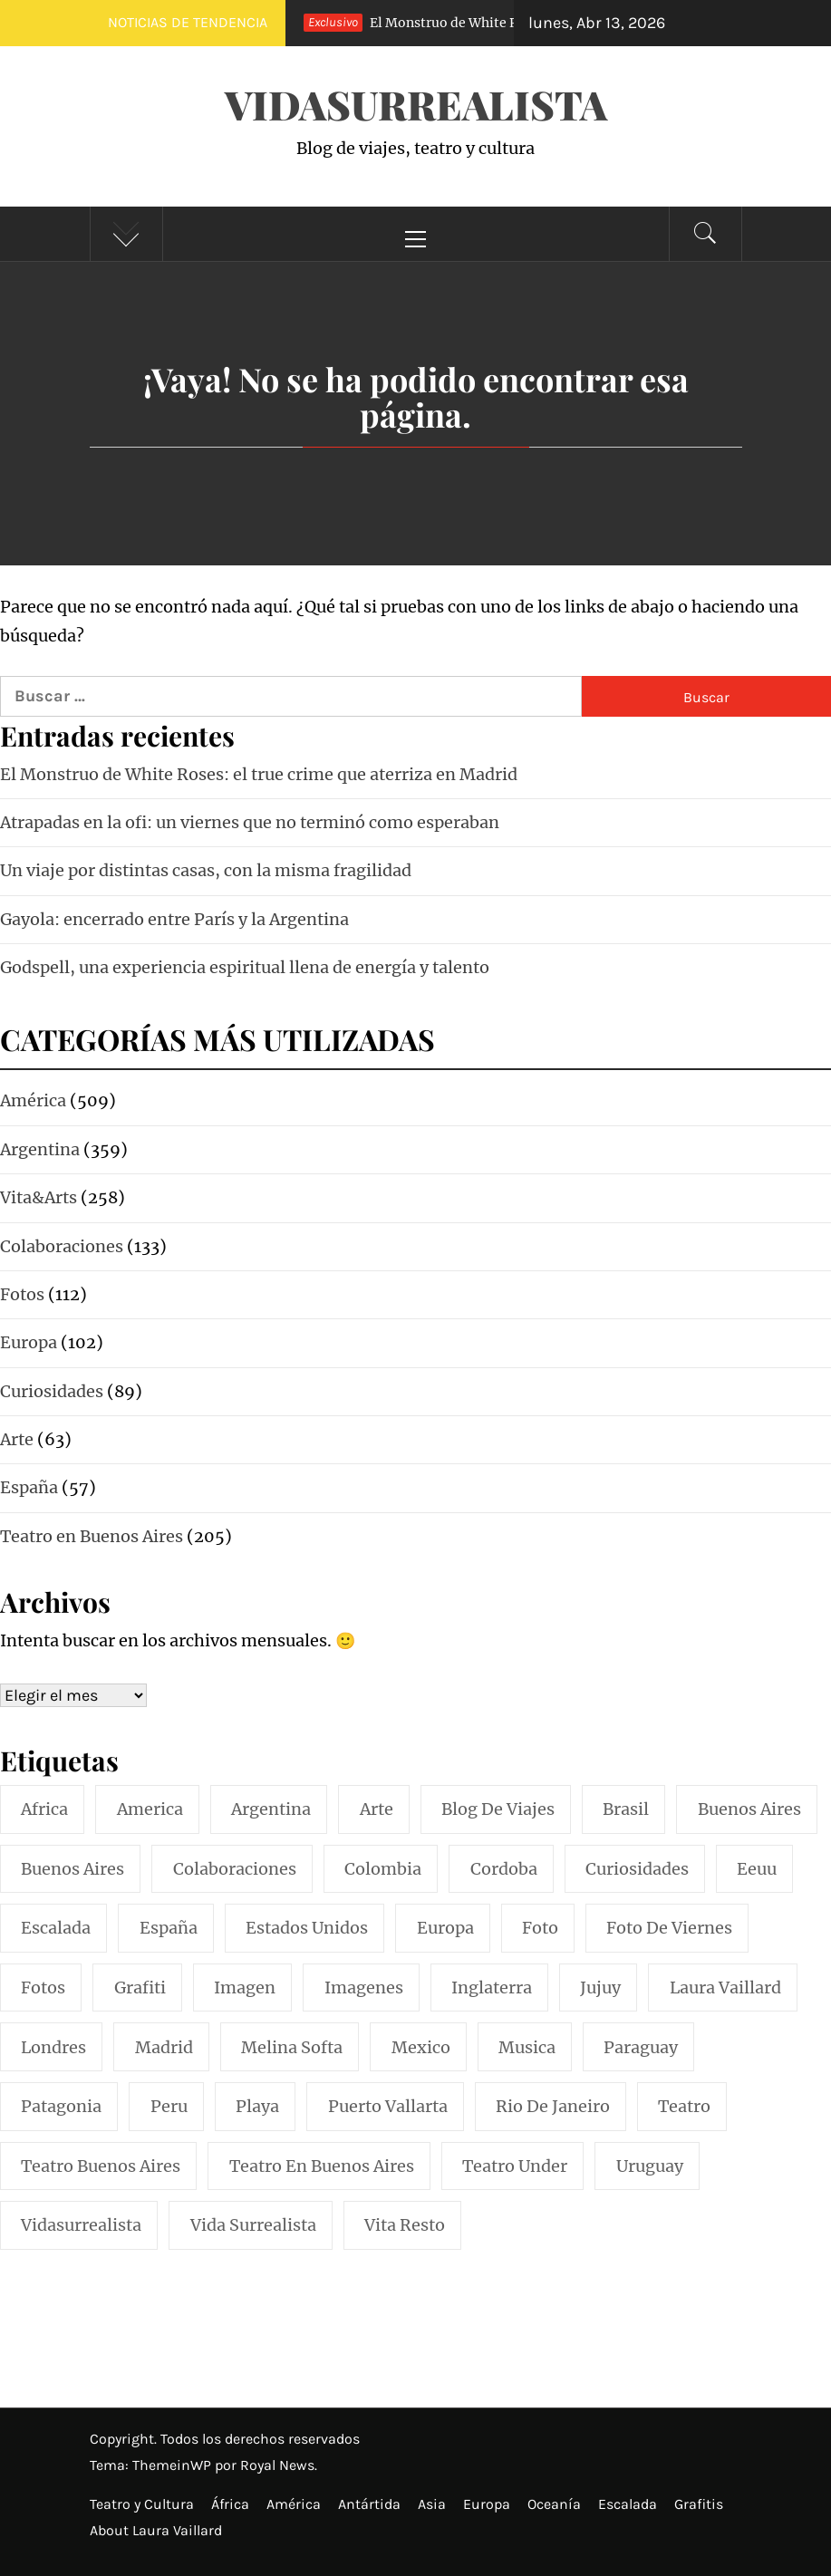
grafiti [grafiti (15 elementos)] (140, 1987)
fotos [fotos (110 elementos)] (43, 1987)
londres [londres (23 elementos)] (53, 2047)
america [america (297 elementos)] (150, 1809)
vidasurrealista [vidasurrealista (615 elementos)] (81, 2224)
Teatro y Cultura (142, 2504)
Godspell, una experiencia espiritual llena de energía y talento (244, 967)
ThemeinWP (173, 2465)
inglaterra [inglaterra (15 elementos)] (491, 1987)
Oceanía (554, 2504)
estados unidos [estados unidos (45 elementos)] (307, 1927)
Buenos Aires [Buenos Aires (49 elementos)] (72, 1868)
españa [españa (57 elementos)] (169, 1927)
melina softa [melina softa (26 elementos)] (292, 2047)
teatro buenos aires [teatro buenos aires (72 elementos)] (100, 2166)
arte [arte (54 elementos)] (376, 1809)
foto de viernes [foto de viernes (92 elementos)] (669, 1927)
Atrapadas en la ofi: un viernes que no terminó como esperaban (249, 822)
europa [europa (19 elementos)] (445, 1927)
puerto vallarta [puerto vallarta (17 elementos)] (388, 2106)
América (293, 2504)
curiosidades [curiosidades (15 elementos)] (637, 1868)
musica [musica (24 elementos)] (527, 2047)
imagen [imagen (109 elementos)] (244, 1987)
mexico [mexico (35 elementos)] (420, 2047)
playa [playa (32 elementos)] (257, 2106)
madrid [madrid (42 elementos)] (164, 2047)
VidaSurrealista (416, 103)
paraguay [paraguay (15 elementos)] (641, 2047)
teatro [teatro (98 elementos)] (684, 2106)
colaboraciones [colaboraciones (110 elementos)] (234, 1868)
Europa (486, 2504)
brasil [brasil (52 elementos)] (626, 1809)
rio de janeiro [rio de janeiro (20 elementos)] (553, 2106)
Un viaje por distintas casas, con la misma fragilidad (205, 870)
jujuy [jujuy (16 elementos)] (600, 1987)
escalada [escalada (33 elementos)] (56, 1927)
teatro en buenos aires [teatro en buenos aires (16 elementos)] (321, 2166)
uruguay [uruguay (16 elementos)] (649, 2166)
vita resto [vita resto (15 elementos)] (404, 2224)
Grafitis (698, 2504)
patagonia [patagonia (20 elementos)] (61, 2106)
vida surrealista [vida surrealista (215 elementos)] (253, 2224)
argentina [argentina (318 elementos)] (271, 1809)
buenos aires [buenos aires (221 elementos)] (749, 1809)
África (230, 2504)
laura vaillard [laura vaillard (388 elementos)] (725, 1987)
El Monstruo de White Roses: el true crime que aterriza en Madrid (258, 774)
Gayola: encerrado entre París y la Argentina (174, 919)
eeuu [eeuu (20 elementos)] (757, 1868)
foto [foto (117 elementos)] (540, 1927)
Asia (432, 2504)
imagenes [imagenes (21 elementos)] (363, 1987)
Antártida (369, 2504)
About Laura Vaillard (156, 2530)
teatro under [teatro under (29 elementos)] (514, 2166)
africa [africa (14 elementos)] (44, 1809)
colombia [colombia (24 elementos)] (382, 1868)
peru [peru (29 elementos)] (169, 2106)
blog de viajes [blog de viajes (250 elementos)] (498, 1809)
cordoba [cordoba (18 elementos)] (503, 1868)
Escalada (627, 2504)
